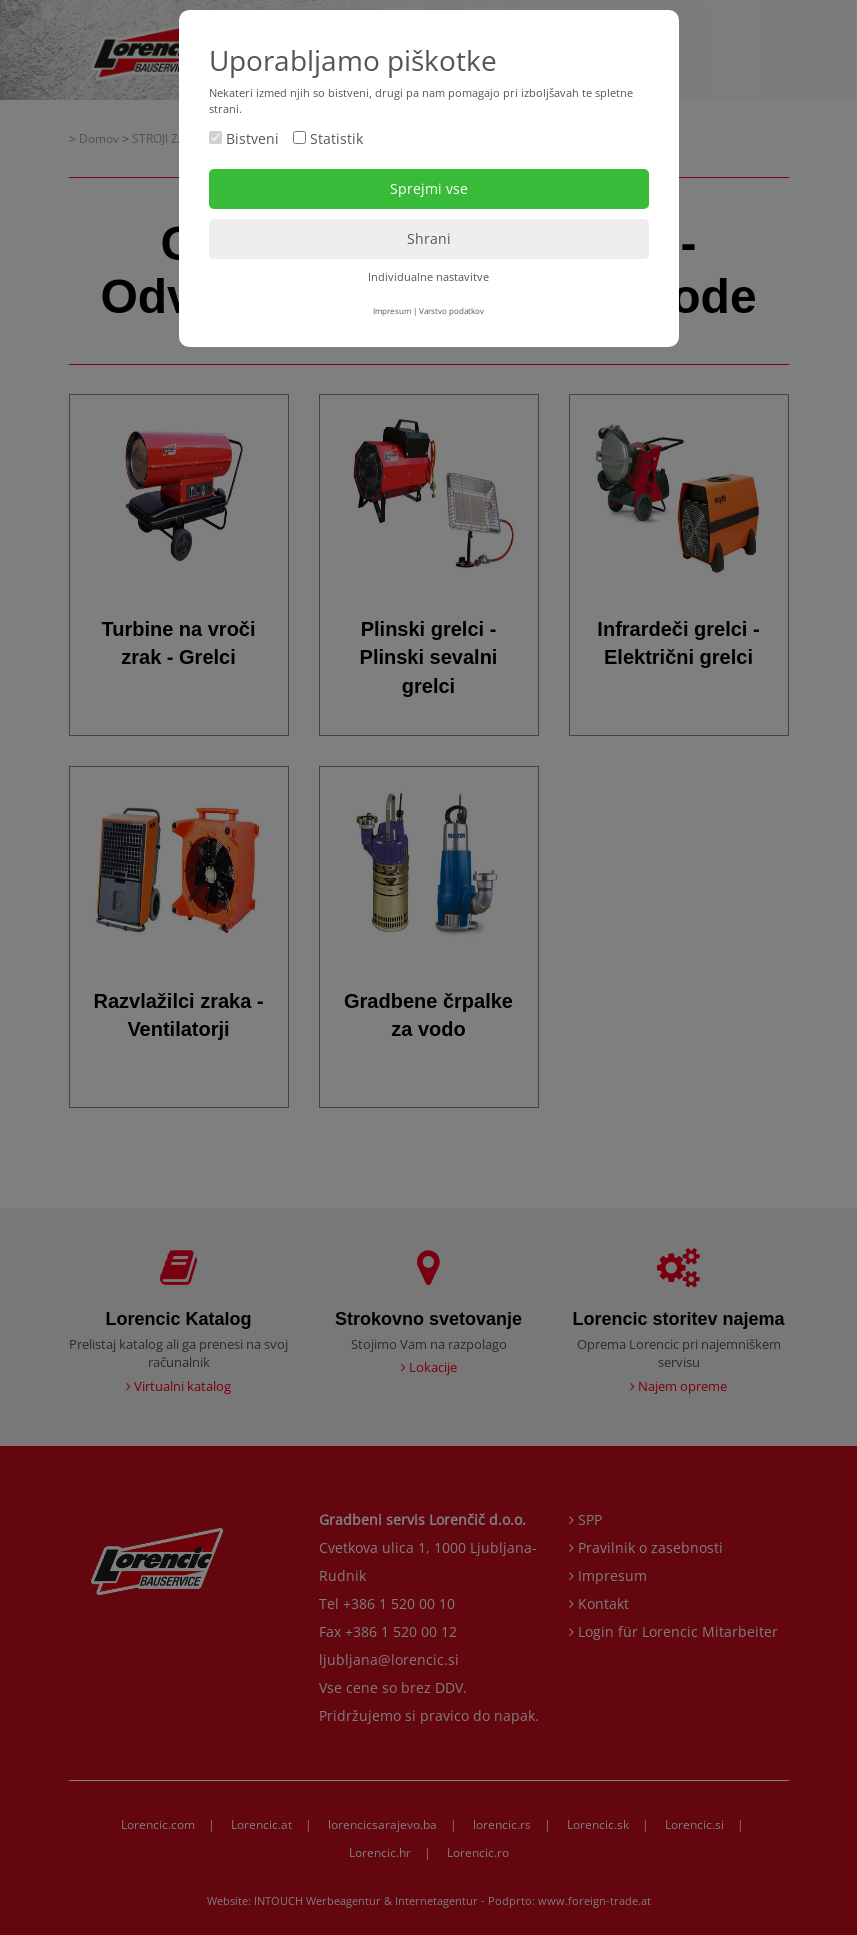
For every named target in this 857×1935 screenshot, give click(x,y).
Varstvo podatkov (451, 310)
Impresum (392, 310)
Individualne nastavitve (428, 276)
